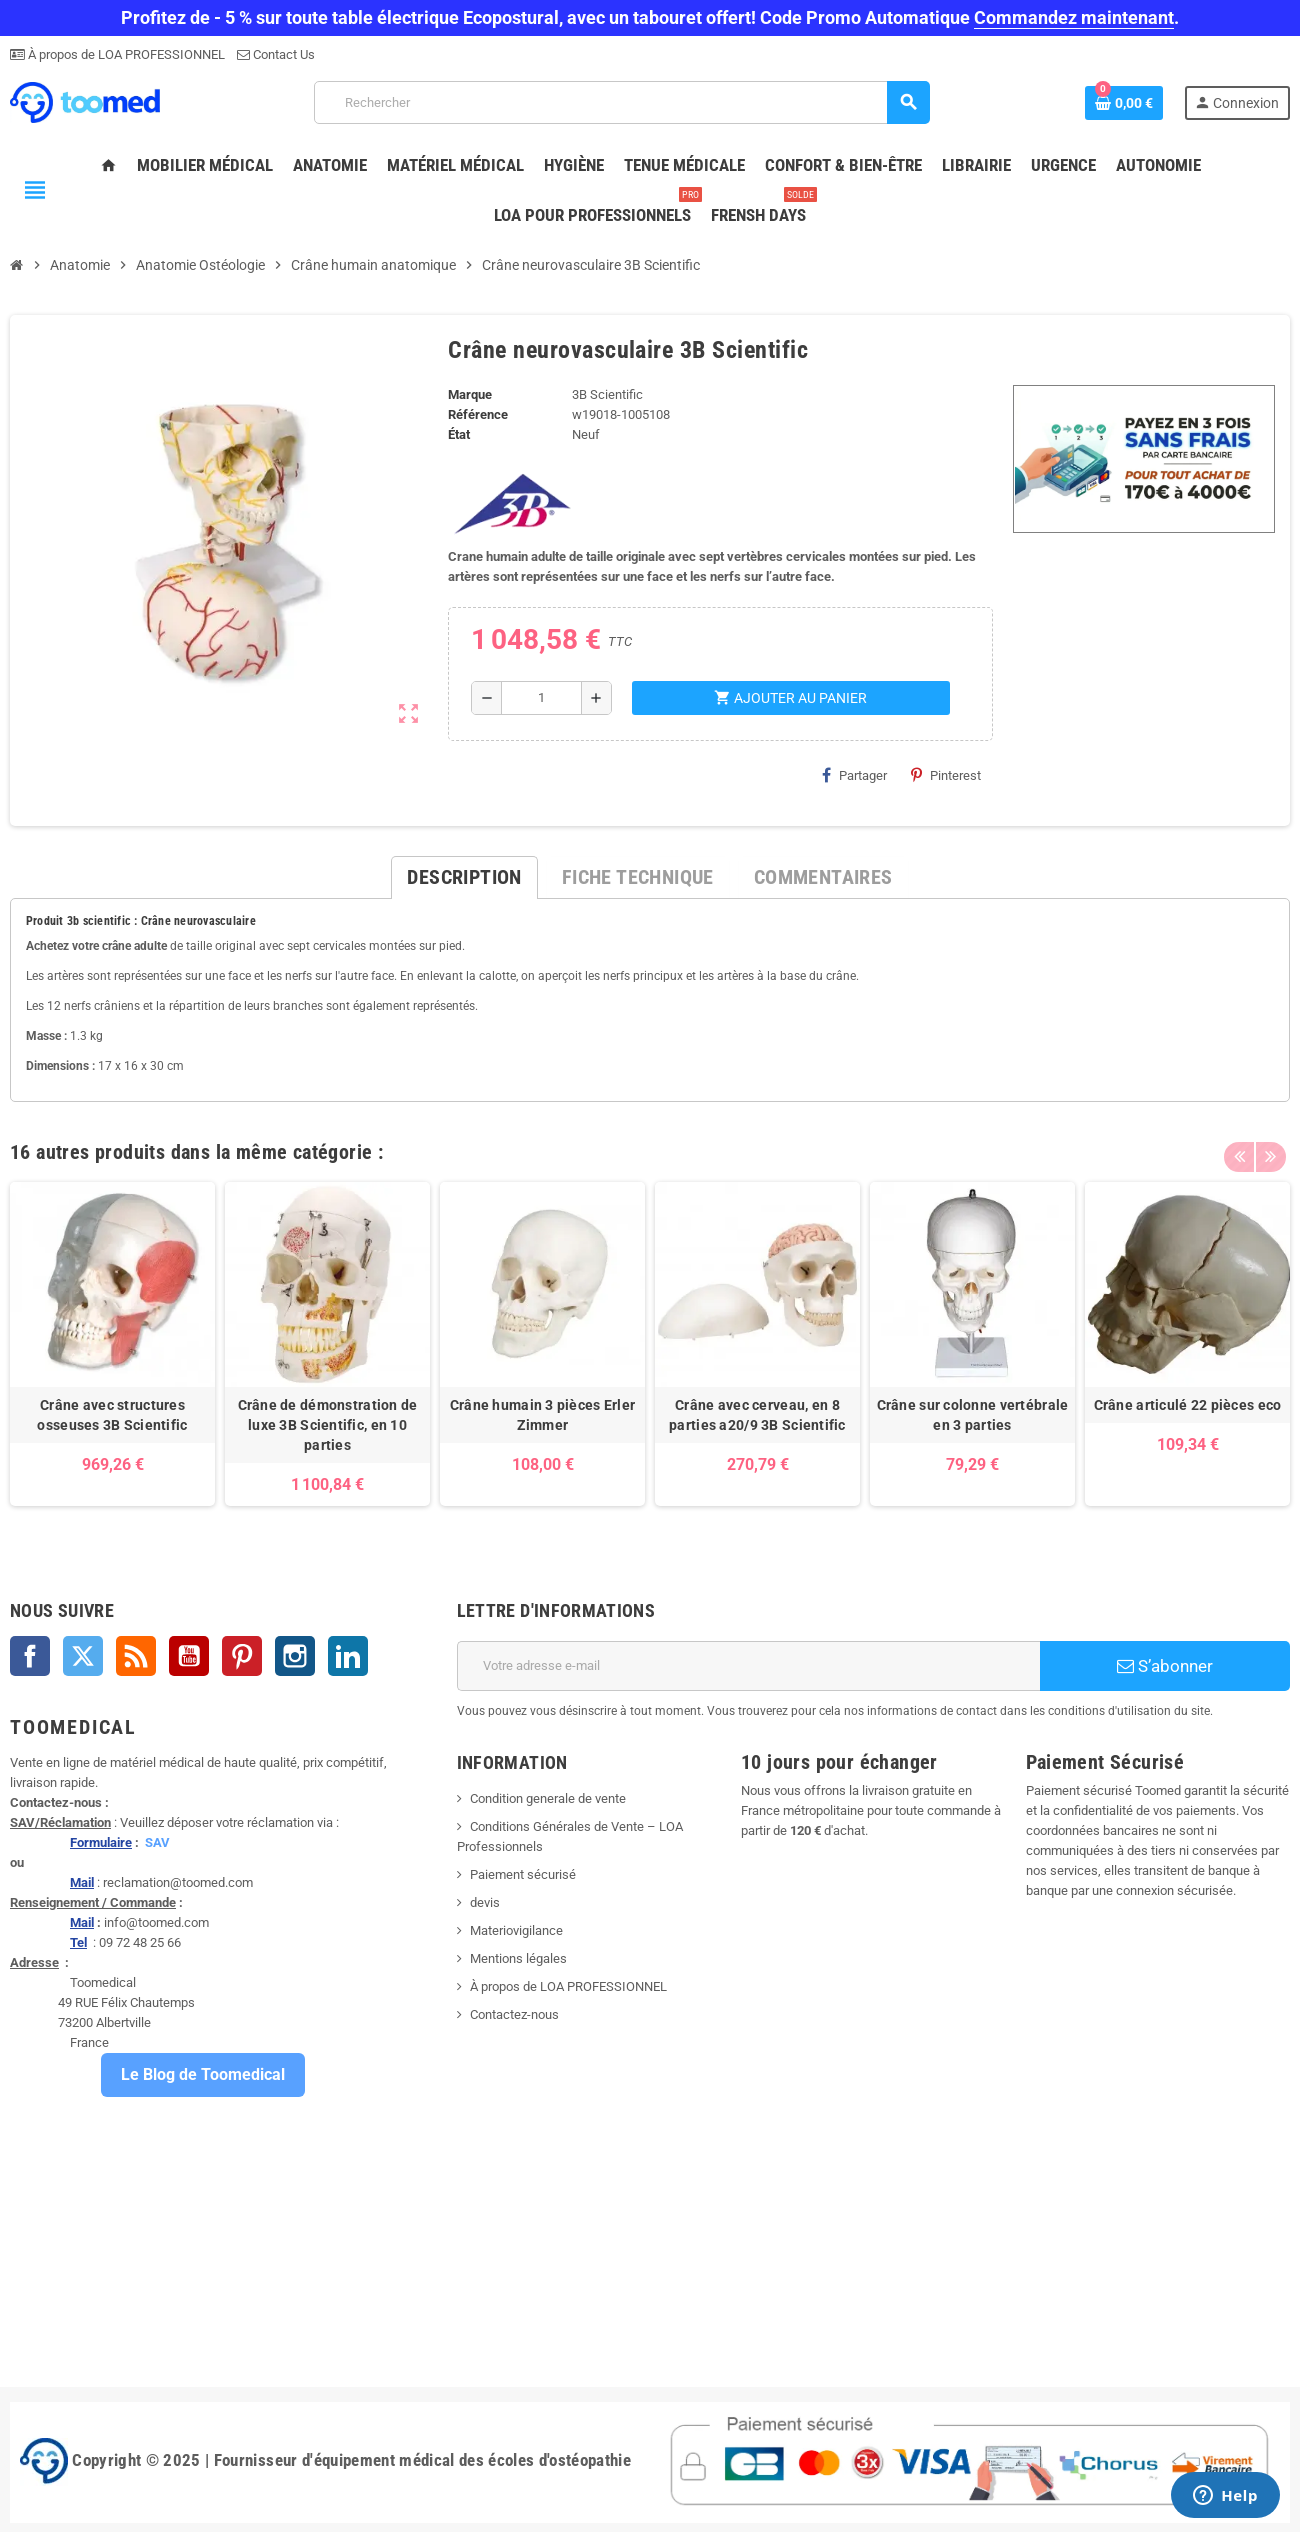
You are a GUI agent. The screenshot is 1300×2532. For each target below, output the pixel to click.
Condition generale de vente (548, 1798)
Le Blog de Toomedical (203, 2074)
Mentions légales (518, 1958)
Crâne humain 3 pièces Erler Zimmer (543, 1415)
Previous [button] (1239, 1147)
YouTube (189, 1656)
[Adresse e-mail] (748, 1666)
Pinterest (946, 775)
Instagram (295, 1656)
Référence (478, 414)
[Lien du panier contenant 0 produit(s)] (1124, 103)
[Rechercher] (622, 102)
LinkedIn (348, 1656)
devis (485, 1902)
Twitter (83, 1656)
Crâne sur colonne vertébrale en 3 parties (973, 1415)
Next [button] (1270, 1147)
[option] (112, 1344)
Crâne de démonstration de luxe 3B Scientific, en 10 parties (328, 1425)
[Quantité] (541, 698)
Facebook (30, 1656)
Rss (136, 1656)
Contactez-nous (514, 2014)
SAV (157, 1842)
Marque (470, 394)
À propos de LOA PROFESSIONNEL (125, 54)
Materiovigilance (516, 1930)
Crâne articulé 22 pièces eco (1188, 1405)
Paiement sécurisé (523, 1874)
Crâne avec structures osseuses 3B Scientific (112, 1415)
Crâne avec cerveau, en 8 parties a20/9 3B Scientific (757, 1415)
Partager (854, 775)
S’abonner (1165, 1666)
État (459, 434)
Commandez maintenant (1074, 17)
